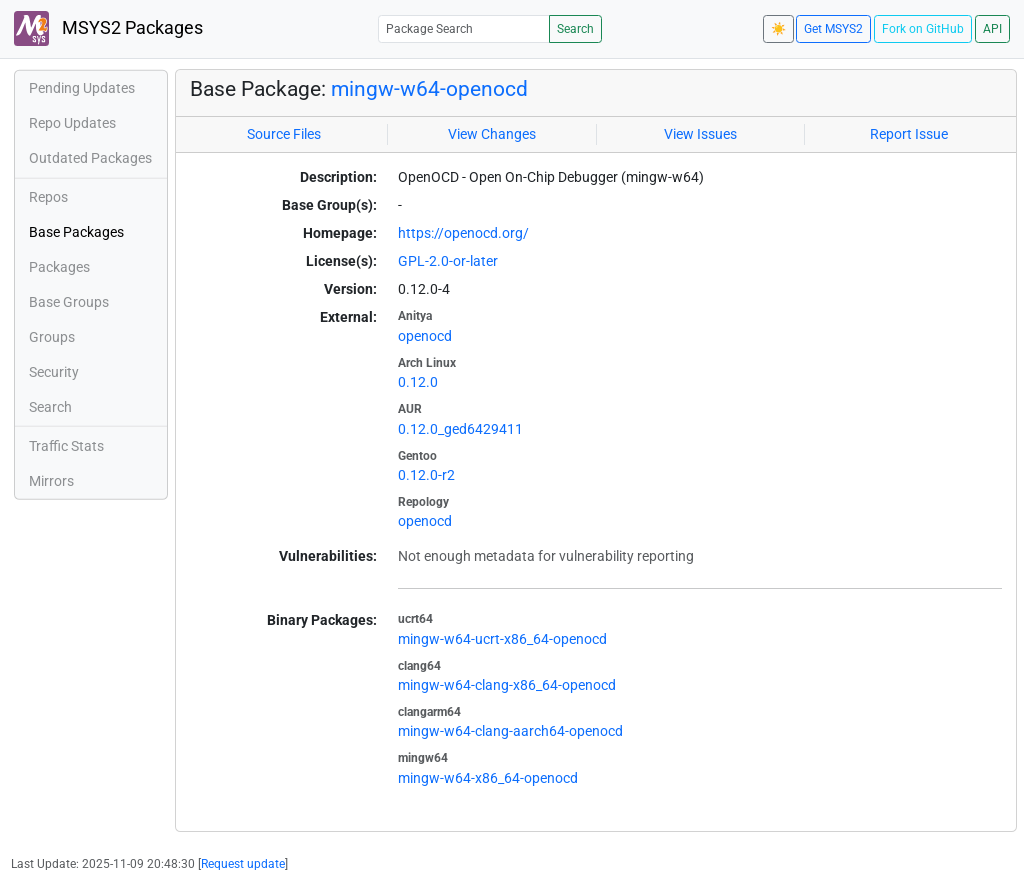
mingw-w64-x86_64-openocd (488, 778)
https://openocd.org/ (463, 233)
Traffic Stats (66, 446)
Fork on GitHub (923, 29)
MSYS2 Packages (108, 28)
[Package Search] (464, 28)
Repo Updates (72, 123)
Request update (243, 864)
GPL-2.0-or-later (448, 261)
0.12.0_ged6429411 (460, 429)
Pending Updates (82, 88)
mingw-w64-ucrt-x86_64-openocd (502, 639)
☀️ (778, 29)
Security (54, 372)
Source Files (284, 134)
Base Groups (69, 302)
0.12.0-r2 (426, 475)
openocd (425, 336)
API (992, 29)
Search (575, 29)
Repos (48, 197)
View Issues (700, 134)
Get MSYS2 (833, 29)
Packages (59, 267)
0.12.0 (418, 382)
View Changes (492, 134)
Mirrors (51, 481)
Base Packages (76, 232)
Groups (52, 337)
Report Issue (909, 134)
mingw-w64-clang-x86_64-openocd (507, 685)
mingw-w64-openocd (429, 89)
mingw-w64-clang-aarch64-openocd (510, 731)
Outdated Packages (90, 158)
